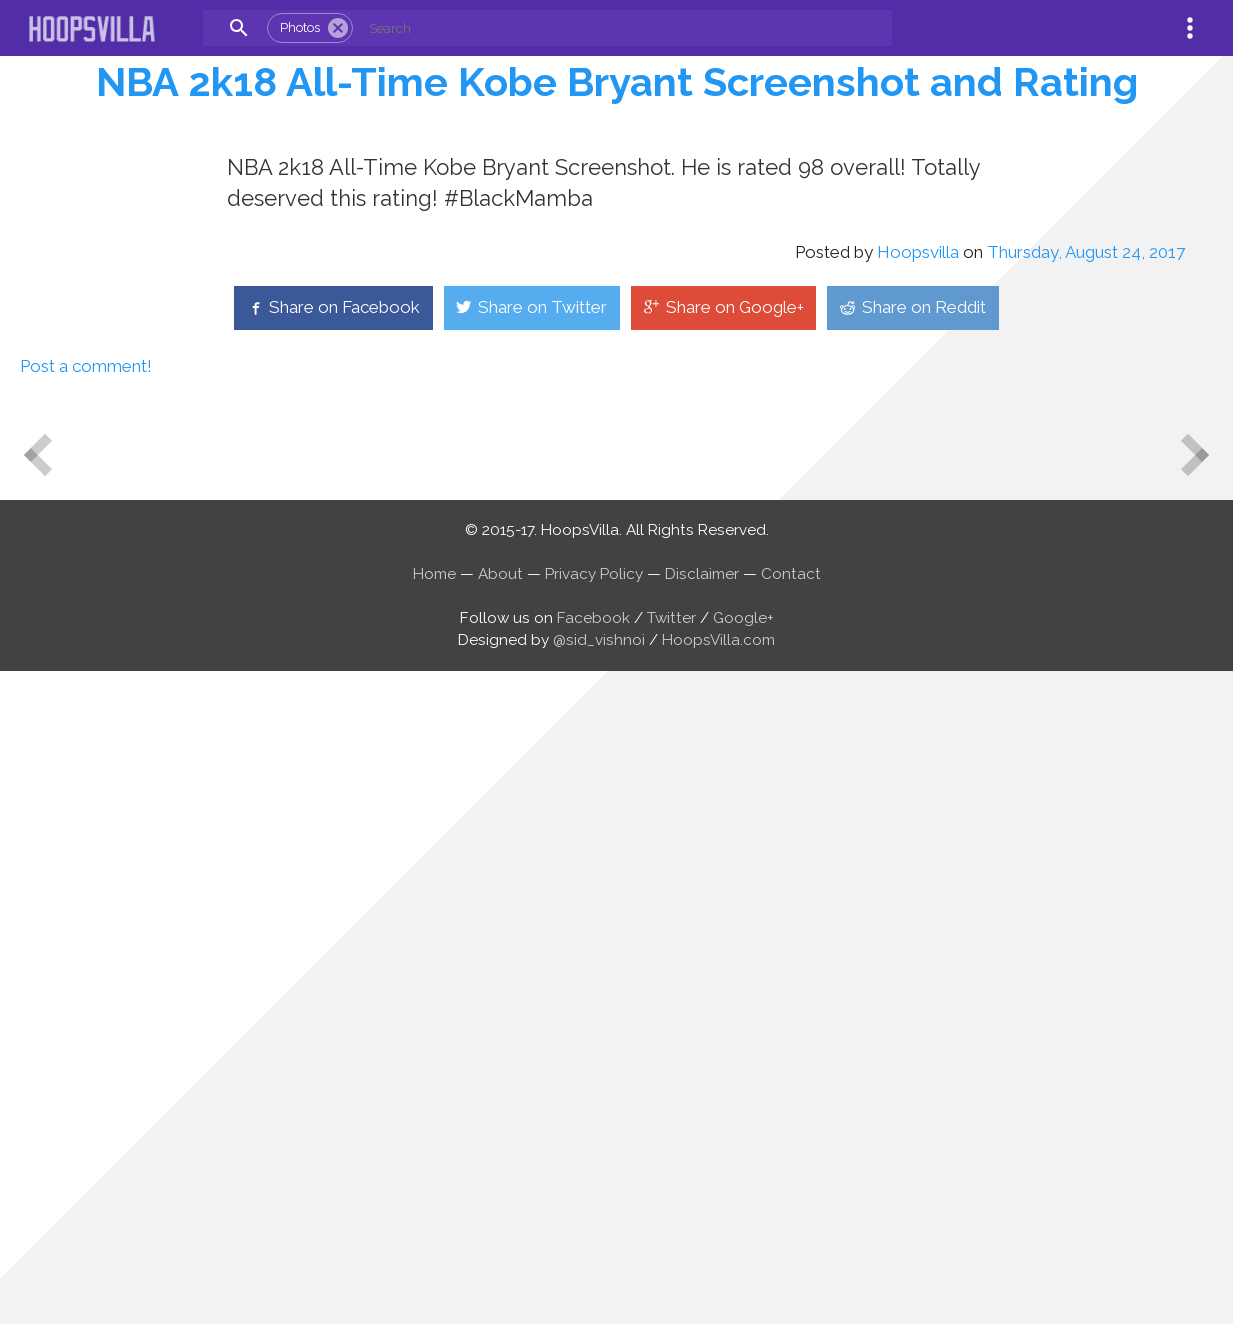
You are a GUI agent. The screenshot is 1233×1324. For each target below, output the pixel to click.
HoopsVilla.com (718, 1291)
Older (1205, 1123)
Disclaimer (702, 1225)
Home (434, 1225)
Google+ (743, 1269)
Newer (28, 1089)
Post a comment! (86, 1017)
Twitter (671, 1269)
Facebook (593, 1269)
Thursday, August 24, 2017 (1086, 903)
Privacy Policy (594, 1225)
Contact (791, 1225)
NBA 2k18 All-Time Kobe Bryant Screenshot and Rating (617, 81)
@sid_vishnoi (599, 1291)
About (500, 1225)
